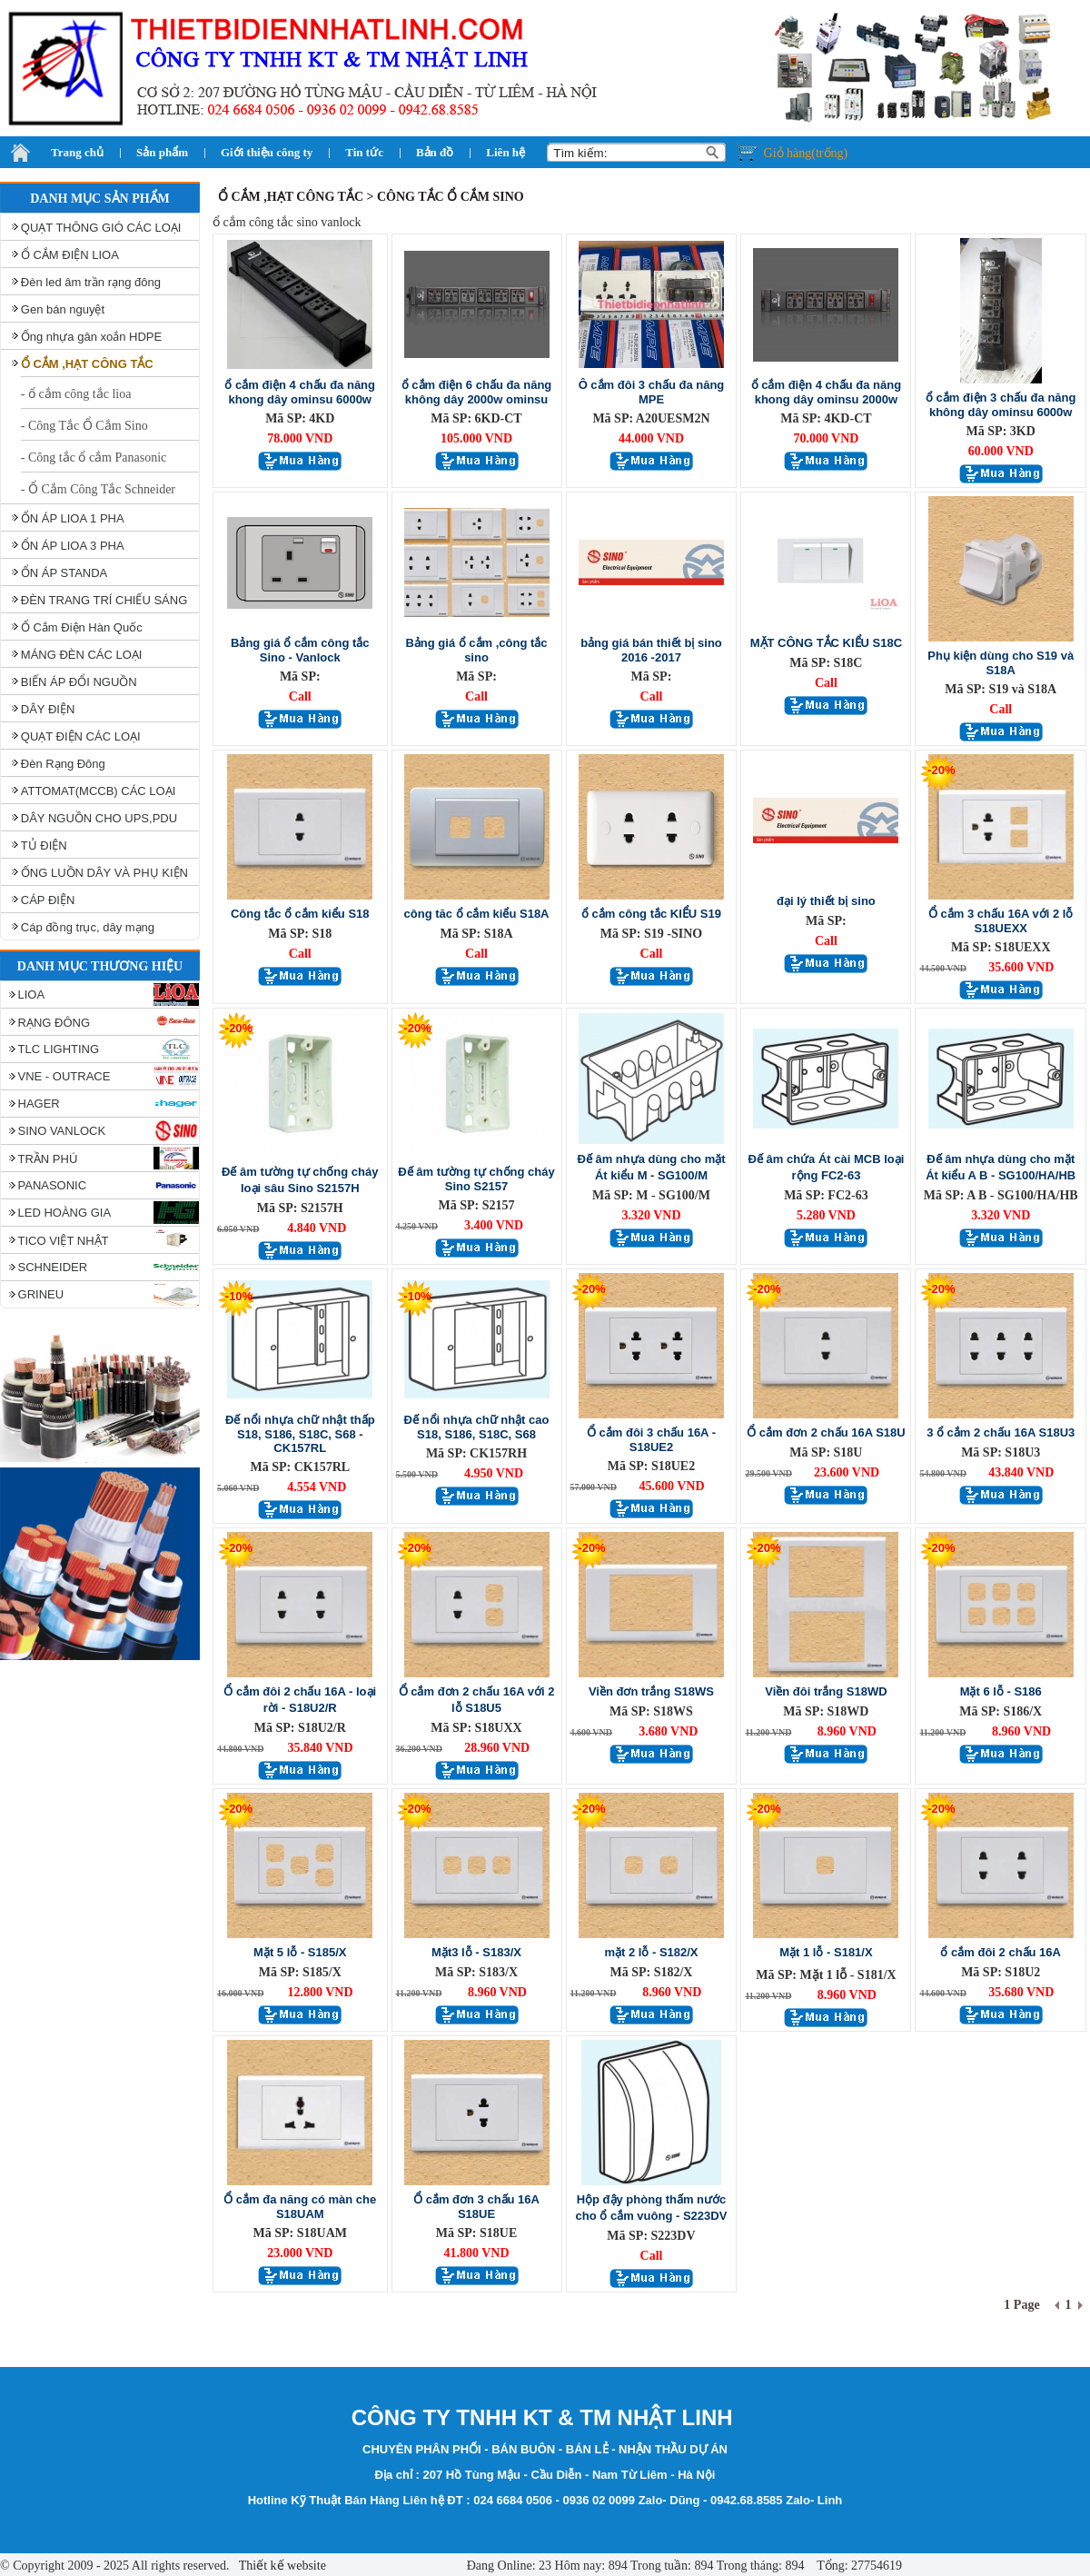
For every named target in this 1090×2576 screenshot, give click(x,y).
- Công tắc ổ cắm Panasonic (93, 457)
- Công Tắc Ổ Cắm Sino (84, 426)
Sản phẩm (162, 152)
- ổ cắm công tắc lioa (76, 394)
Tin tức (364, 152)
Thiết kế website (281, 2565)
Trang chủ (77, 152)
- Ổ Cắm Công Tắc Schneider (98, 489)
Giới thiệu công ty (266, 152)
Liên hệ (505, 152)
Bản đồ (434, 152)
